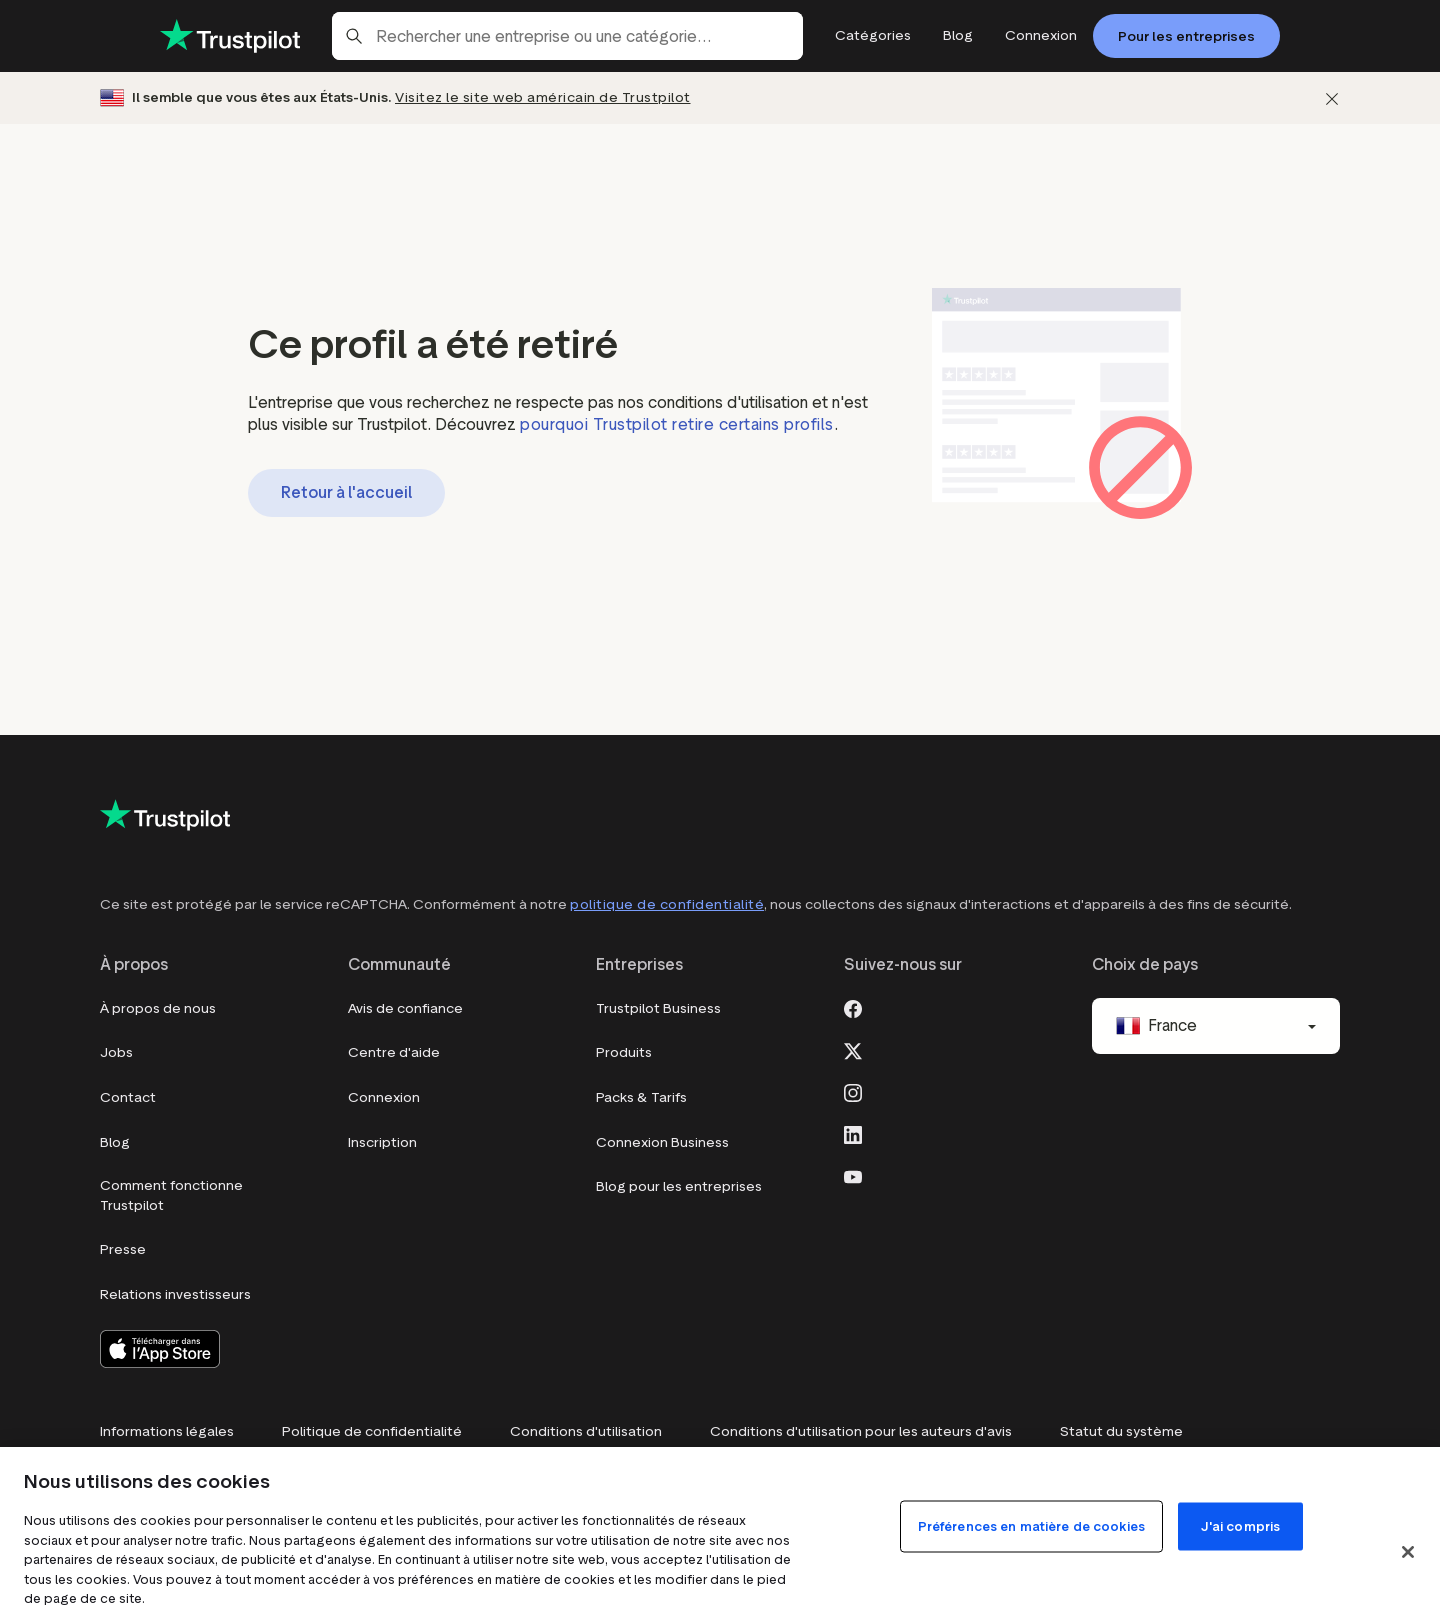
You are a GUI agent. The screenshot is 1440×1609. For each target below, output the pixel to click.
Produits (624, 1052)
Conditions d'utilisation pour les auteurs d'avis (861, 1431)
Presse (123, 1249)
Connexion (384, 1097)
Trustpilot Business (658, 1008)
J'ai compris (1241, 1526)
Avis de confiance (405, 1008)
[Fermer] (1332, 98)
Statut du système (1121, 1431)
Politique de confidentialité (372, 1431)
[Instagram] (853, 1091)
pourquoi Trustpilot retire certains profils (677, 424)
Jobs (116, 1052)
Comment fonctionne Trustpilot (171, 1195)
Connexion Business (662, 1142)
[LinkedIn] (853, 1133)
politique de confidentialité (667, 904)
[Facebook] (853, 1007)
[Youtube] (853, 1175)
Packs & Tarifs (641, 1097)
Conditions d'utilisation (586, 1431)
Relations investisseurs (175, 1294)
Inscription (382, 1142)
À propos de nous (158, 1008)
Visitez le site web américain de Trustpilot (543, 97)
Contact (128, 1097)
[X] (853, 1049)
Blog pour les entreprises (679, 1186)
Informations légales (167, 1431)
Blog (115, 1142)
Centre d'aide (394, 1052)
